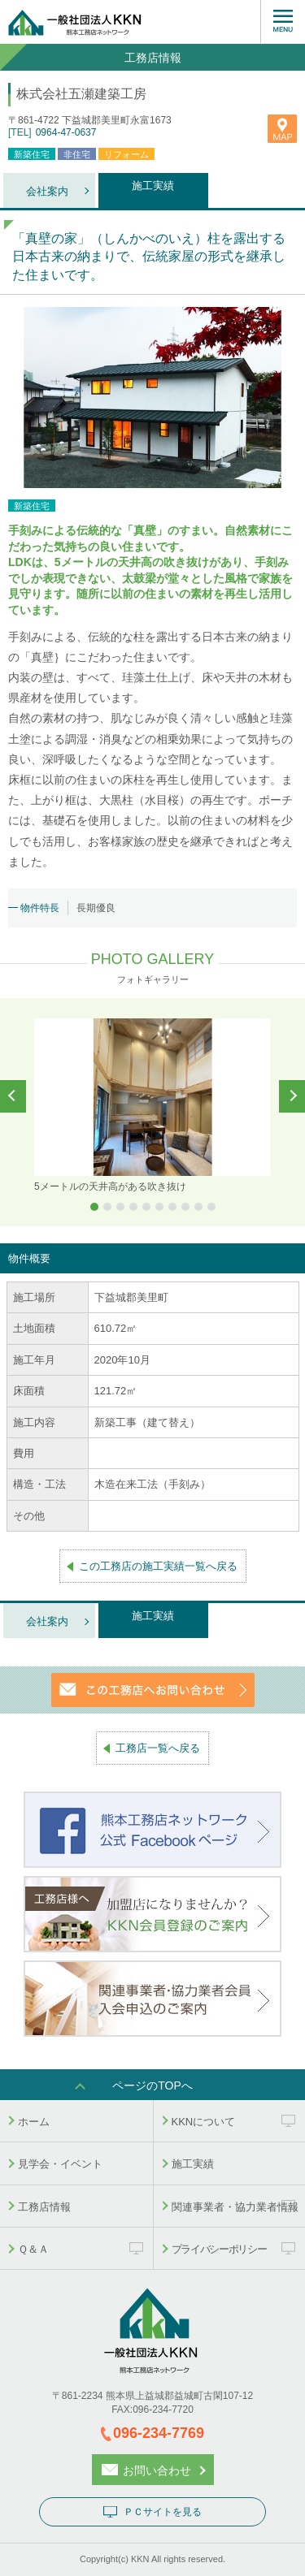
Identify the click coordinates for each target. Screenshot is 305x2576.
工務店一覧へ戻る (157, 1748)
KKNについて (204, 2122)
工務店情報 (44, 2207)
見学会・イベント (60, 2164)
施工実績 (153, 185)
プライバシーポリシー (219, 2249)
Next (292, 1096)
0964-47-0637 (66, 132)
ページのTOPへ (152, 2085)
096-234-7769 (158, 2433)
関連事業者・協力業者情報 (235, 2207)
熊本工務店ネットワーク (101, 22)
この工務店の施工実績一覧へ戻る (158, 1566)
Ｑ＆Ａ (33, 2249)
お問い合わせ (157, 2470)
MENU (282, 21)
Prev (13, 1096)
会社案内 (47, 191)
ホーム (34, 2122)
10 (211, 1207)
